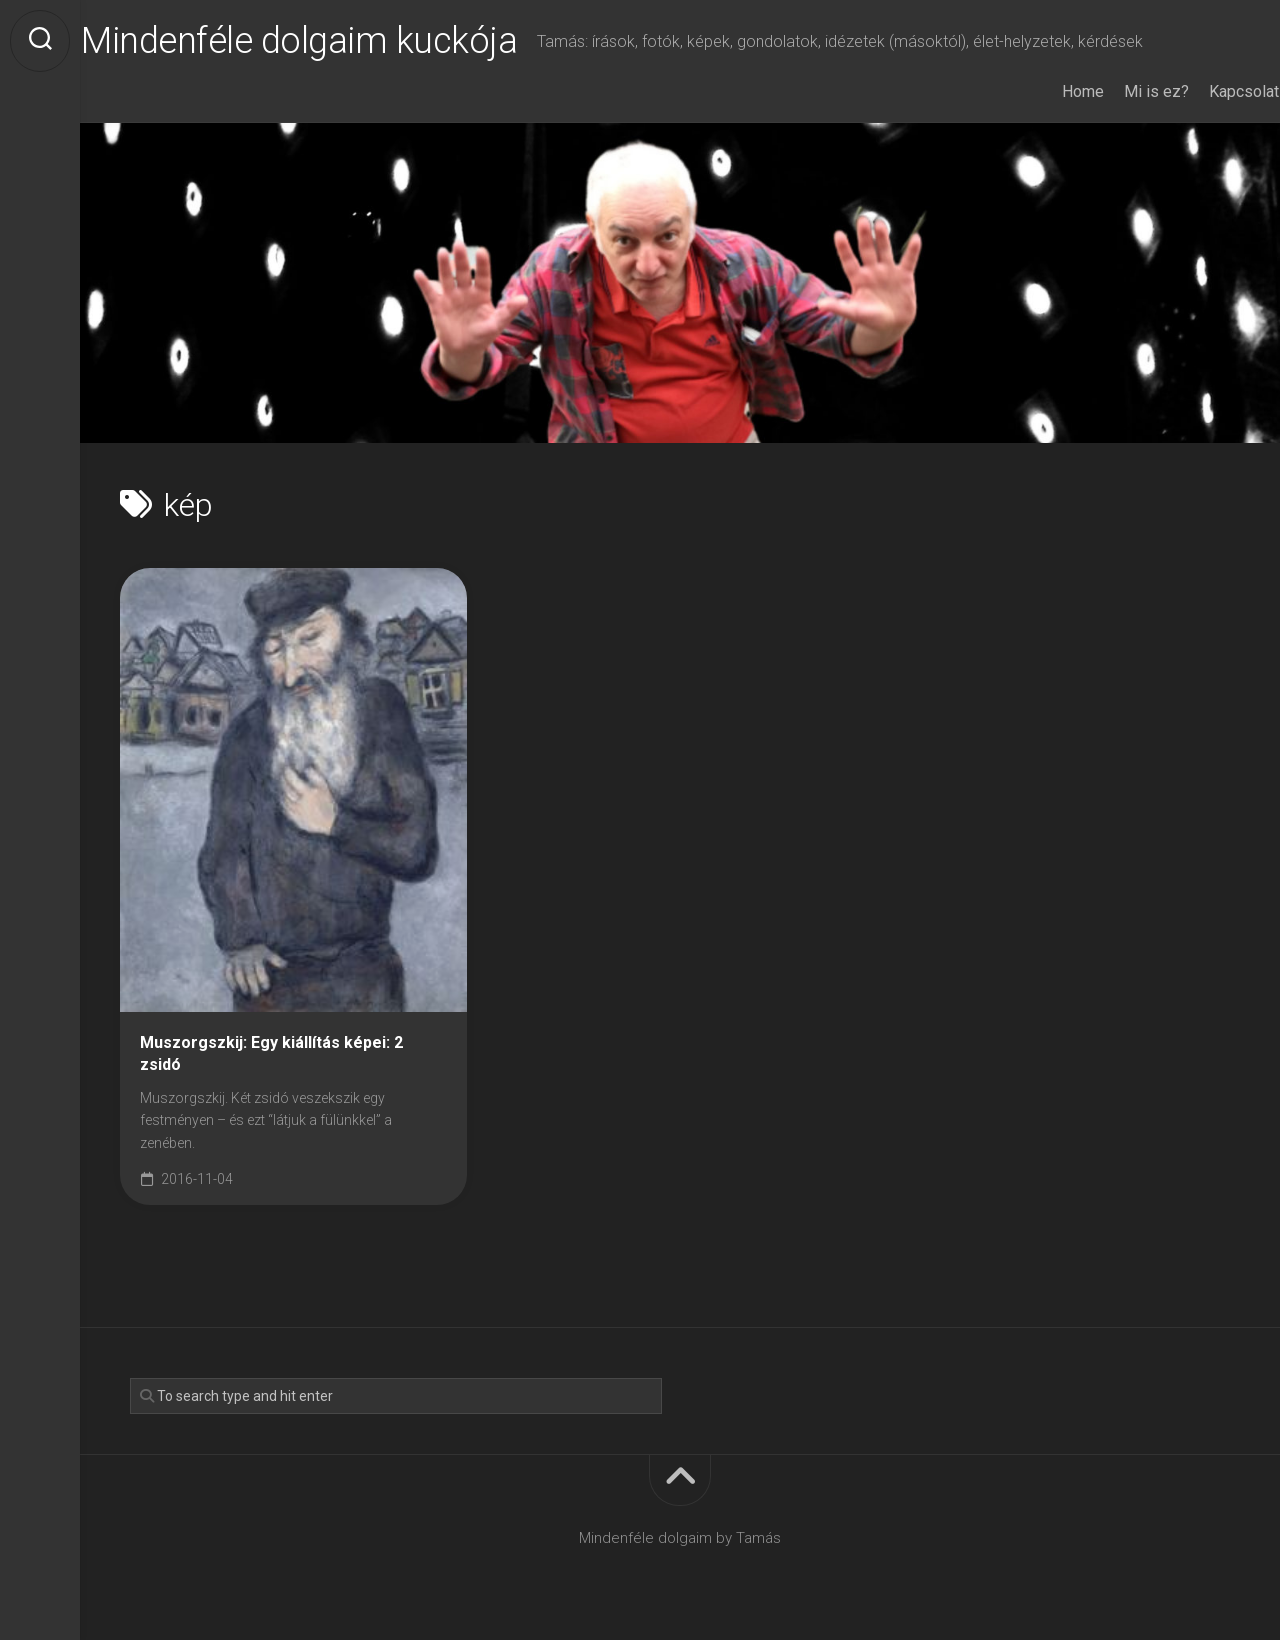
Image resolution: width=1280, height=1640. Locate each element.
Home (1044, 91)
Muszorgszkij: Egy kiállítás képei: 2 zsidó (271, 1054)
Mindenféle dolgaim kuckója (338, 41)
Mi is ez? (1117, 91)
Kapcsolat (1205, 91)
